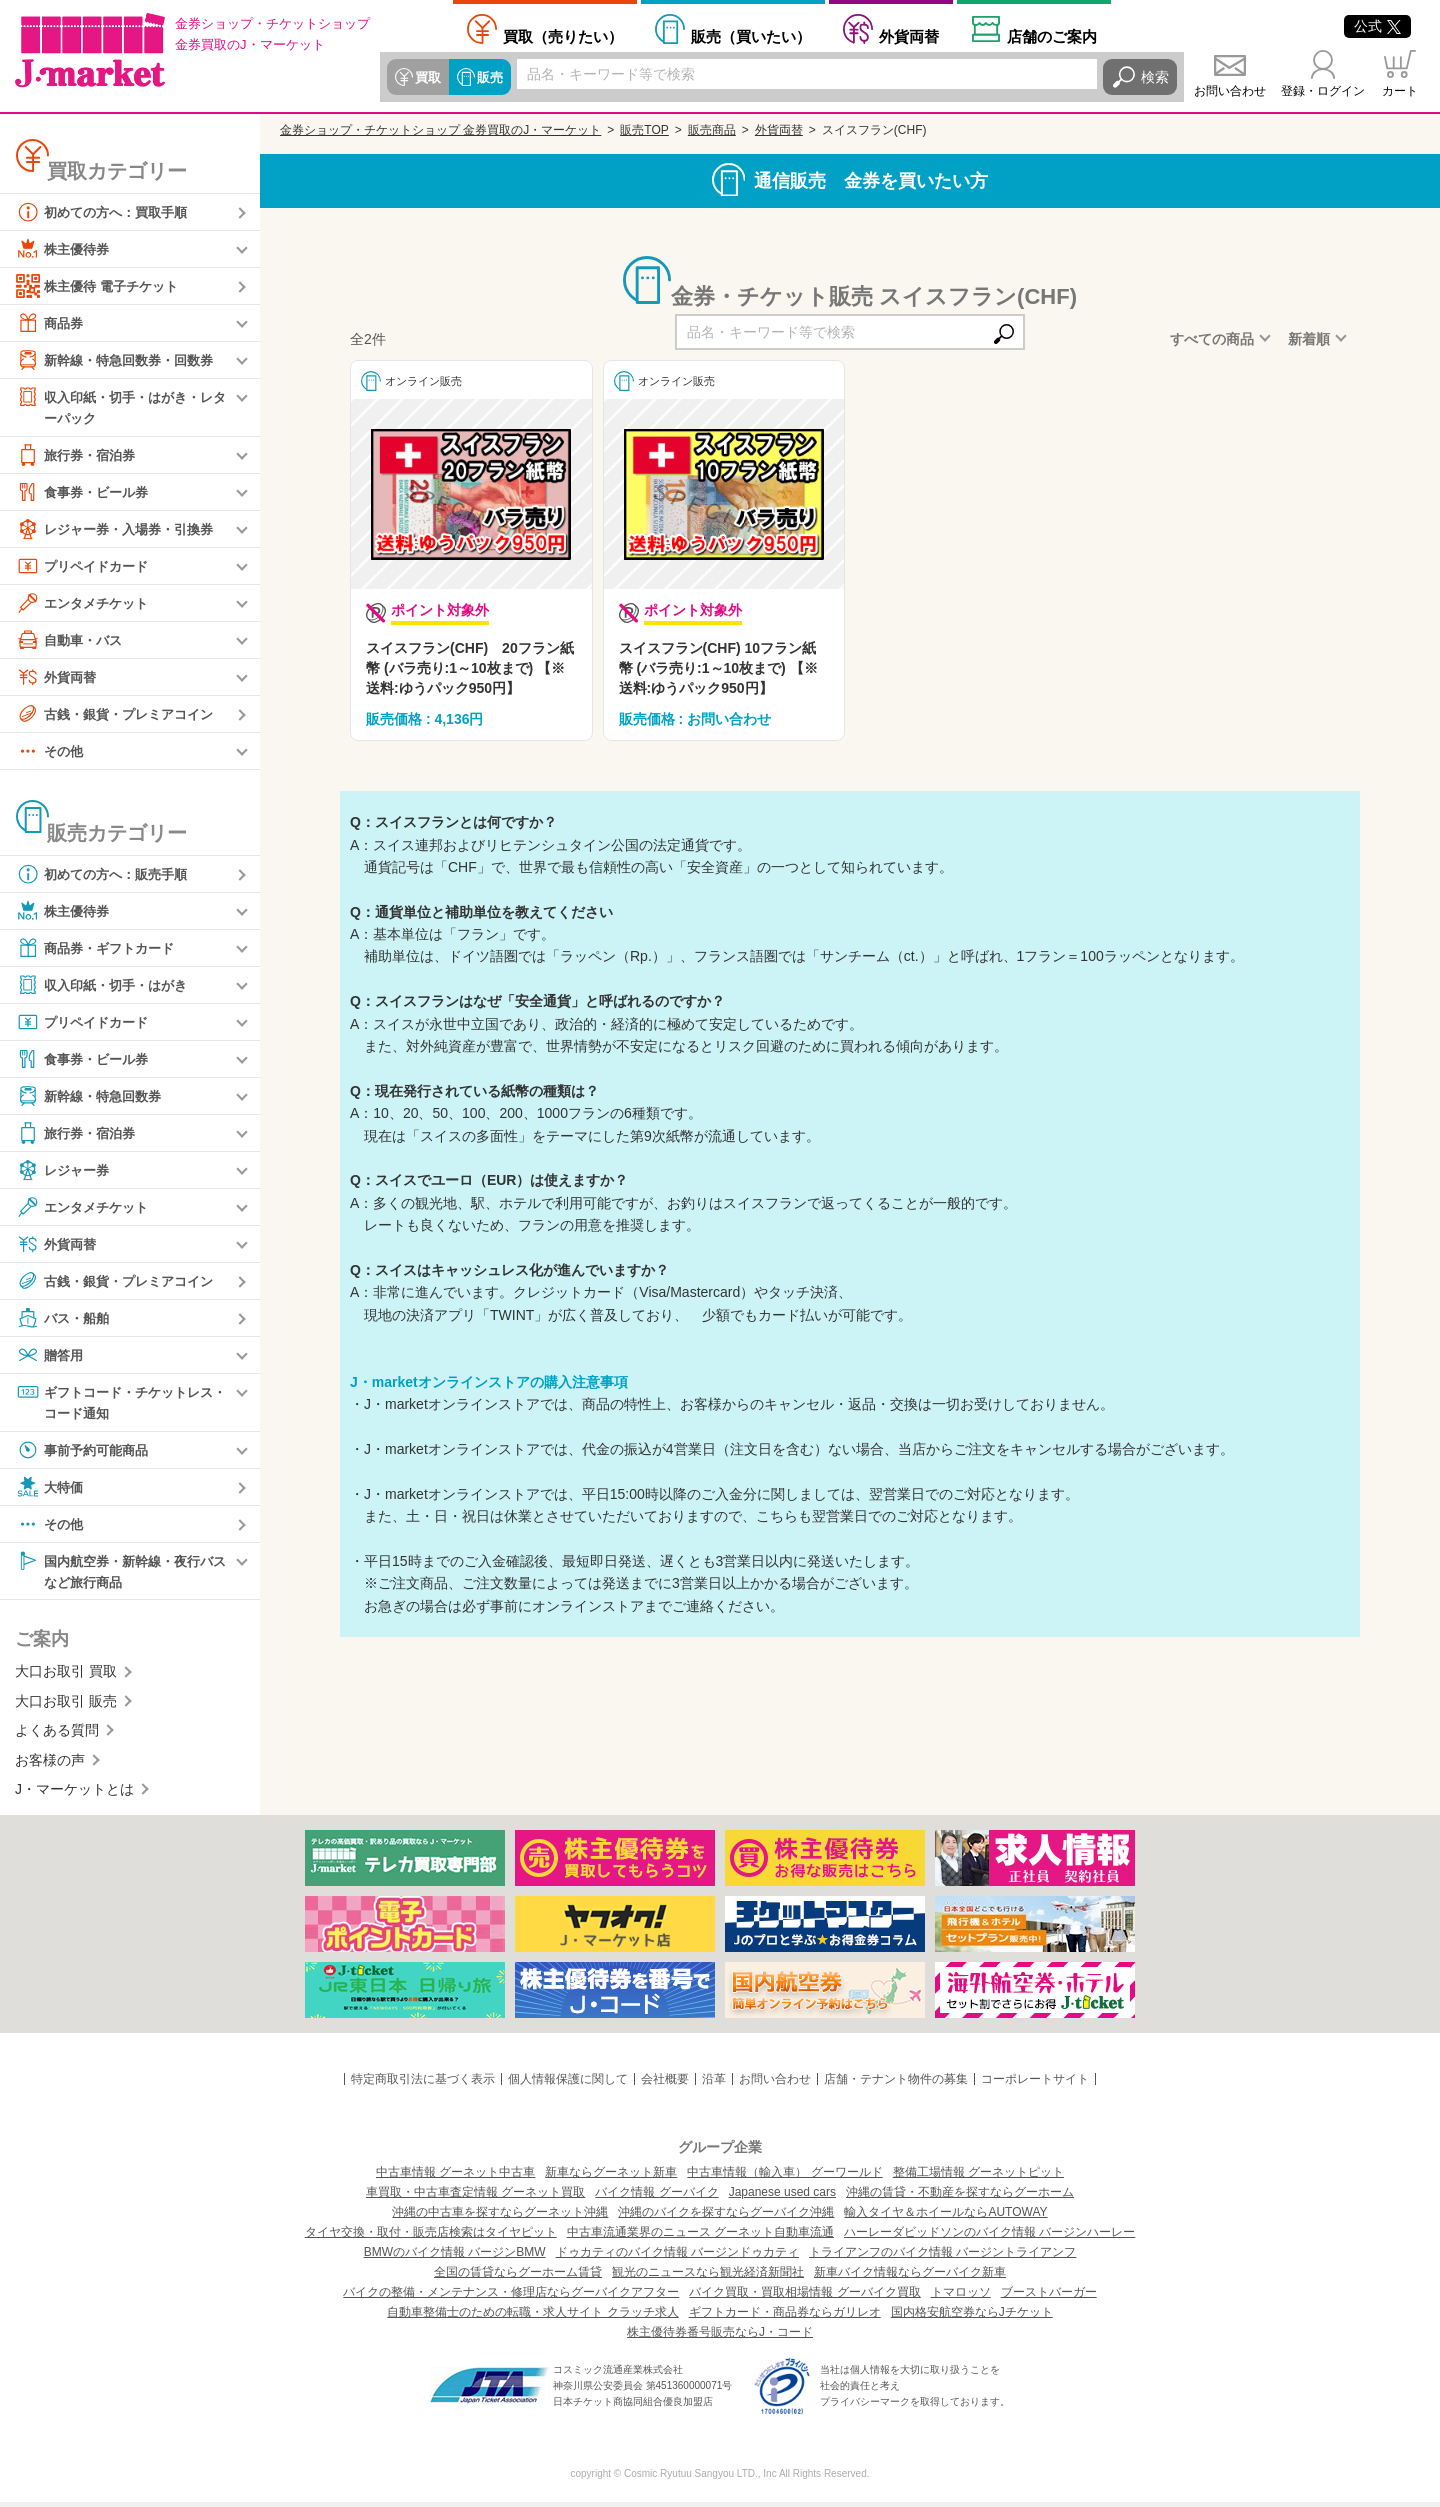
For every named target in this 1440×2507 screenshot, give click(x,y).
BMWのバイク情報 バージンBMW (455, 2257)
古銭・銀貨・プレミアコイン (121, 715)
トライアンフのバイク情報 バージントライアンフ (942, 2257)
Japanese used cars (782, 2197)
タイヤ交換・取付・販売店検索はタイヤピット (431, 2237)
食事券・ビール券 (86, 493)
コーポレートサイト (1035, 2084)
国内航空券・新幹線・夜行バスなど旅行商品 (121, 1573)
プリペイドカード (86, 567)
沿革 (714, 2084)
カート (1400, 91)
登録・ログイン (1323, 91)
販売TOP (644, 130)
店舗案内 (1052, 36)
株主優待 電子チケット (102, 286)
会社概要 (665, 2084)
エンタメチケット (86, 604)
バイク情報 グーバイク (656, 2197)
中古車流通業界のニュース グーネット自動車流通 (700, 2237)
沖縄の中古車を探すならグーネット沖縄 (500, 2217)
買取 (427, 77)
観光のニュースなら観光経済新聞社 (708, 2277)
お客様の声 (50, 1764)
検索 (1155, 77)
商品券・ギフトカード (100, 949)
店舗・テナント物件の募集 (896, 2084)
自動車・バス (72, 641)
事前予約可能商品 (86, 1453)
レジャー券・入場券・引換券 (121, 530)
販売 (487, 77)
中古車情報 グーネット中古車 (455, 2177)
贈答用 (51, 1356)
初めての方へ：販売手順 (107, 875)
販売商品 (712, 130)
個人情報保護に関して (568, 2084)
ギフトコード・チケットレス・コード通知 (114, 1402)
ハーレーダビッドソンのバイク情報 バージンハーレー (989, 2237)
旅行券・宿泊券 (79, 456)
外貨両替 (909, 36)
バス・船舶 (65, 1319)
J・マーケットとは (74, 1794)
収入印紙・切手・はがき (107, 986)
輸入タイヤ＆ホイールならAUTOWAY (945, 2217)
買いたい (751, 36)
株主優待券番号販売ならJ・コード (720, 2337)
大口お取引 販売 (66, 1706)
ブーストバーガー (1049, 2297)
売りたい (563, 36)
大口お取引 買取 (66, 1676)
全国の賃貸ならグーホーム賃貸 (518, 2277)
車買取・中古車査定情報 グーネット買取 (475, 2197)
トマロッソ (961, 2297)
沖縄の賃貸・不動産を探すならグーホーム (960, 2197)
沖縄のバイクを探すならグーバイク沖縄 (726, 2217)
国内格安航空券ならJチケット (972, 2317)
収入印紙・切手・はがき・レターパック (121, 406)
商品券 (51, 323)
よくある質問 (57, 1735)
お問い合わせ (1230, 91)
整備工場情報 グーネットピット (978, 2177)
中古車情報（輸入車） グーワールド (784, 2177)
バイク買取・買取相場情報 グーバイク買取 (804, 2297)
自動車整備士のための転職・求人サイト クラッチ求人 (532, 2317)
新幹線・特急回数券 (93, 1097)
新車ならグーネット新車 (611, 2177)
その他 (51, 752)
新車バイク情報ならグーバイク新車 (910, 2277)
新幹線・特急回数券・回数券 (121, 360)
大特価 (51, 1490)
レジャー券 (65, 1171)
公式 (1377, 26)
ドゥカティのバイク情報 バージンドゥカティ (677, 2257)
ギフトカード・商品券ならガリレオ (785, 2317)
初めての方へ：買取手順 (107, 212)
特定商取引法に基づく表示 (423, 2084)
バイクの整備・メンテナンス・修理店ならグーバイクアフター (511, 2297)
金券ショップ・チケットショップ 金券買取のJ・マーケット (440, 130)
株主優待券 (65, 249)
